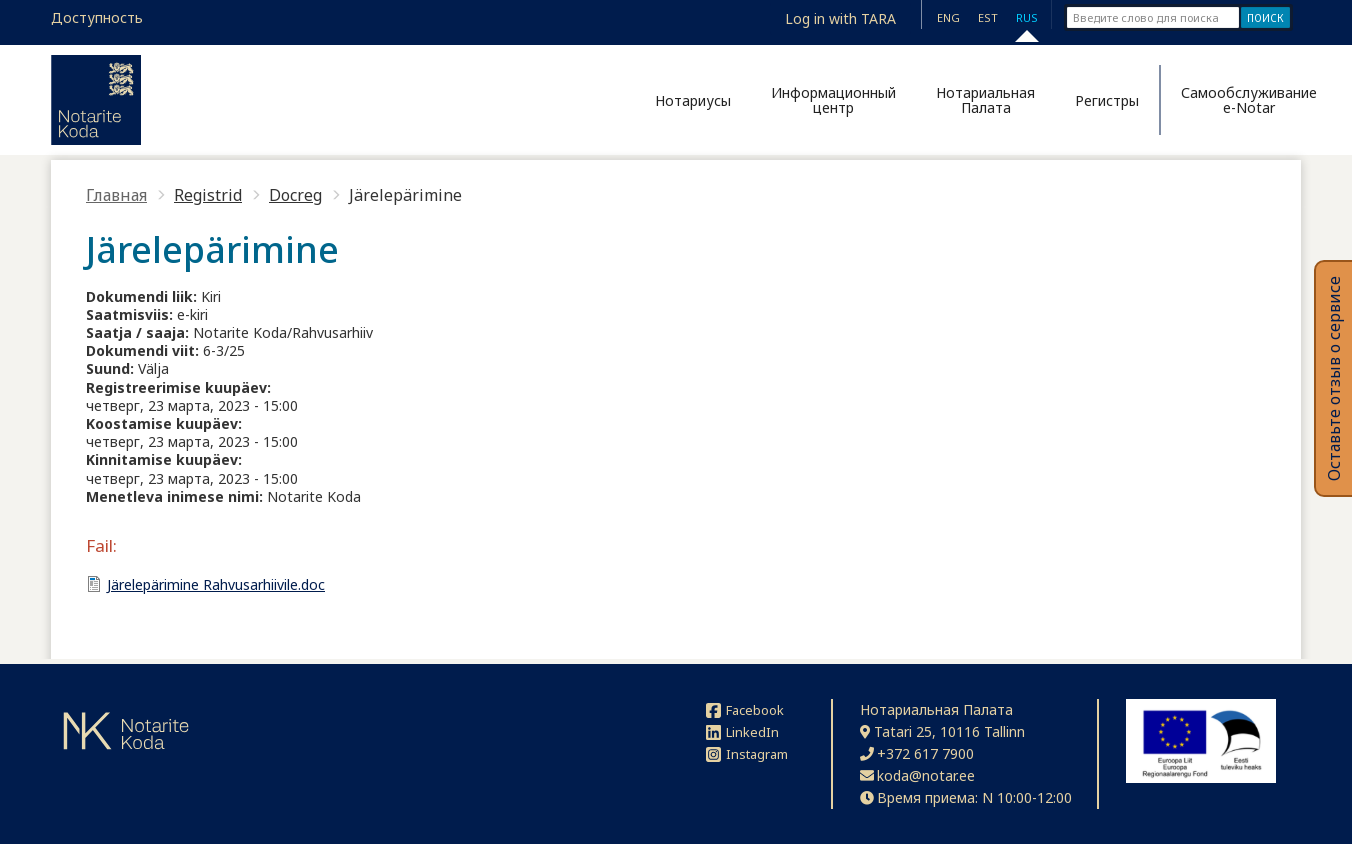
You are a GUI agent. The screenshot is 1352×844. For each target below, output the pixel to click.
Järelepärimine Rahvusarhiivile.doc (216, 584)
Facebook (745, 710)
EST (988, 17)
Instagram (747, 754)
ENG (948, 17)
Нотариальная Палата (985, 100)
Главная (116, 195)
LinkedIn (742, 732)
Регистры (1107, 100)
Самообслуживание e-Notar (1241, 100)
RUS (1027, 17)
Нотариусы (693, 100)
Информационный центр (833, 100)
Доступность (97, 17)
